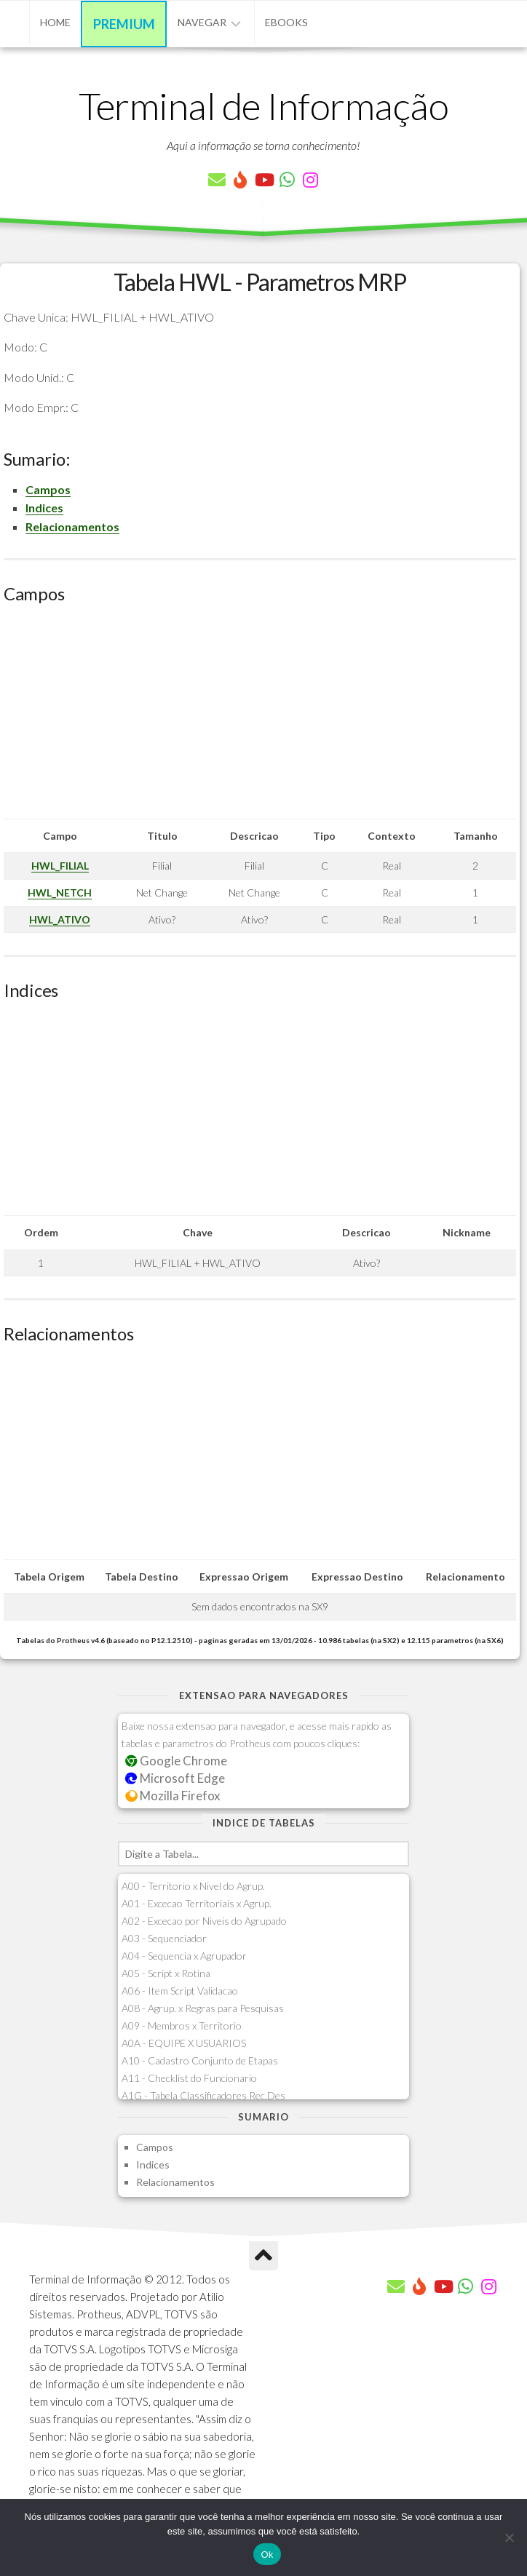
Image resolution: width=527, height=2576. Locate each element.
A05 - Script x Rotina (166, 1973)
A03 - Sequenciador (164, 1938)
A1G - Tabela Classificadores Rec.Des (203, 2095)
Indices (44, 507)
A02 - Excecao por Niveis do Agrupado (204, 1921)
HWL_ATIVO (59, 919)
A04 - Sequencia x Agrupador (184, 1955)
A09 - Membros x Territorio (182, 2025)
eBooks (286, 22)
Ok (267, 2554)
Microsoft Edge (175, 1778)
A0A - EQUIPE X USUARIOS (184, 2043)
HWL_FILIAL (60, 865)
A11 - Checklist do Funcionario (189, 2078)
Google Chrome (176, 1760)
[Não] (509, 2537)
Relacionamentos (72, 526)
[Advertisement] (260, 717)
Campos (48, 489)
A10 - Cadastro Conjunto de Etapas (200, 2060)
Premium (124, 24)
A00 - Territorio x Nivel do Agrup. (193, 1886)
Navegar (202, 22)
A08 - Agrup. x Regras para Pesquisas (203, 2008)
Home (55, 22)
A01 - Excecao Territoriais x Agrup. (197, 1903)
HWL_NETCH (60, 892)
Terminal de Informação (263, 105)
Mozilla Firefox (172, 1795)
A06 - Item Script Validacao (180, 1990)
